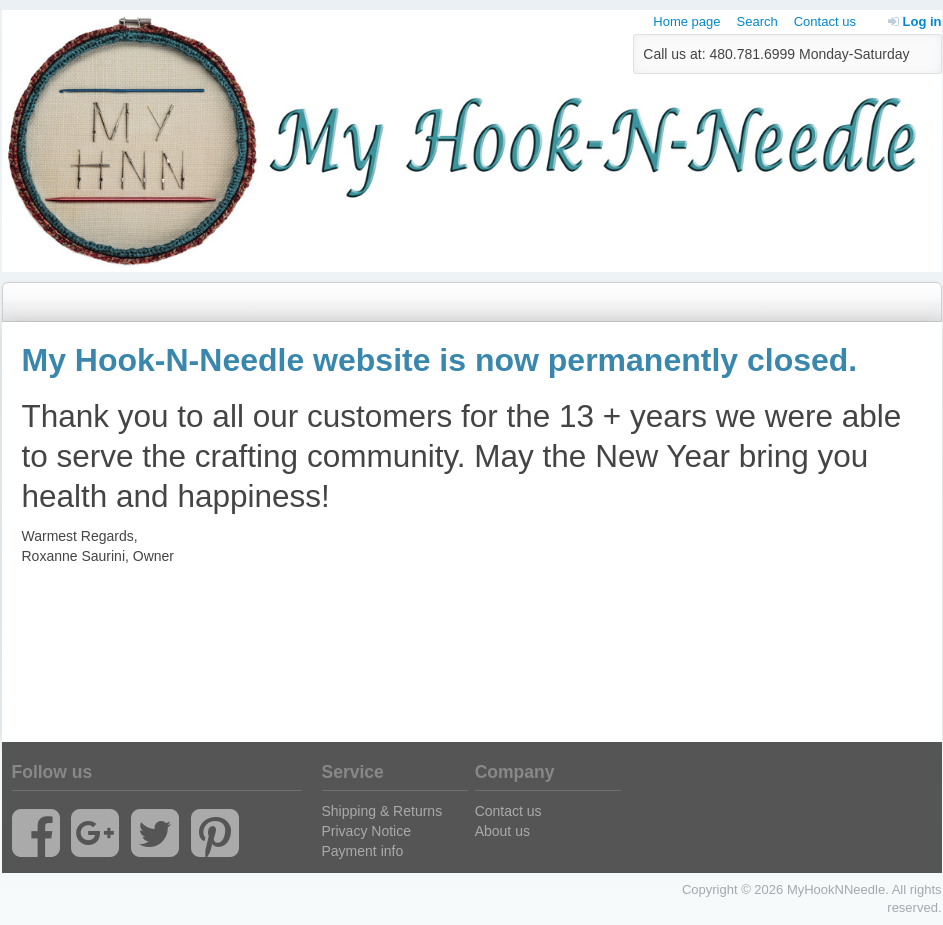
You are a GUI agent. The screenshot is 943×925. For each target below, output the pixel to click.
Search (757, 21)
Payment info (363, 851)
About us (502, 831)
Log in (915, 21)
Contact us (825, 21)
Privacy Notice (366, 831)
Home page (686, 21)
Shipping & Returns (382, 811)
